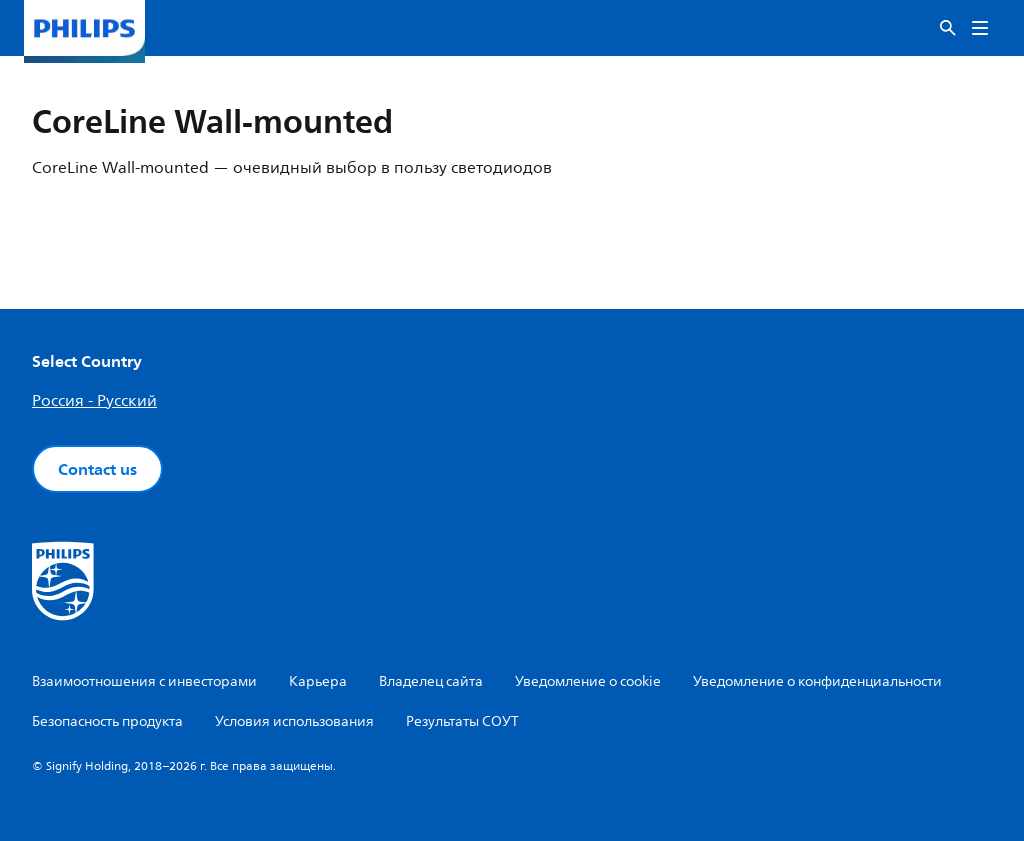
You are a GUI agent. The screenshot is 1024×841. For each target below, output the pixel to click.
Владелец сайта (431, 681)
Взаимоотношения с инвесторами (144, 681)
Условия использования (294, 721)
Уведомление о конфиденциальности (817, 681)
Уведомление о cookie (588, 681)
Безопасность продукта (107, 721)
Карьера (318, 681)
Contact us (97, 469)
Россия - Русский (94, 401)
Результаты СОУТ (462, 721)
